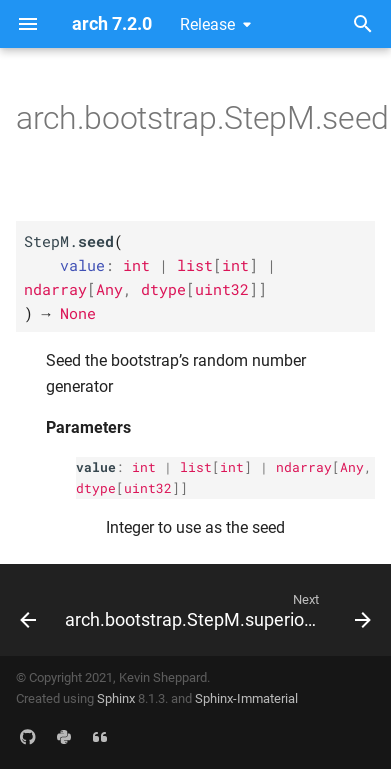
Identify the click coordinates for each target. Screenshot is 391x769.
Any (352, 467)
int (144, 467)
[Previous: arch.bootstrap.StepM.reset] (24, 610)
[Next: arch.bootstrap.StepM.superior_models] (216, 610)
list (196, 467)
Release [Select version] (207, 24)
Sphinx (116, 698)
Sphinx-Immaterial (246, 698)
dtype (96, 488)
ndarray (304, 467)
